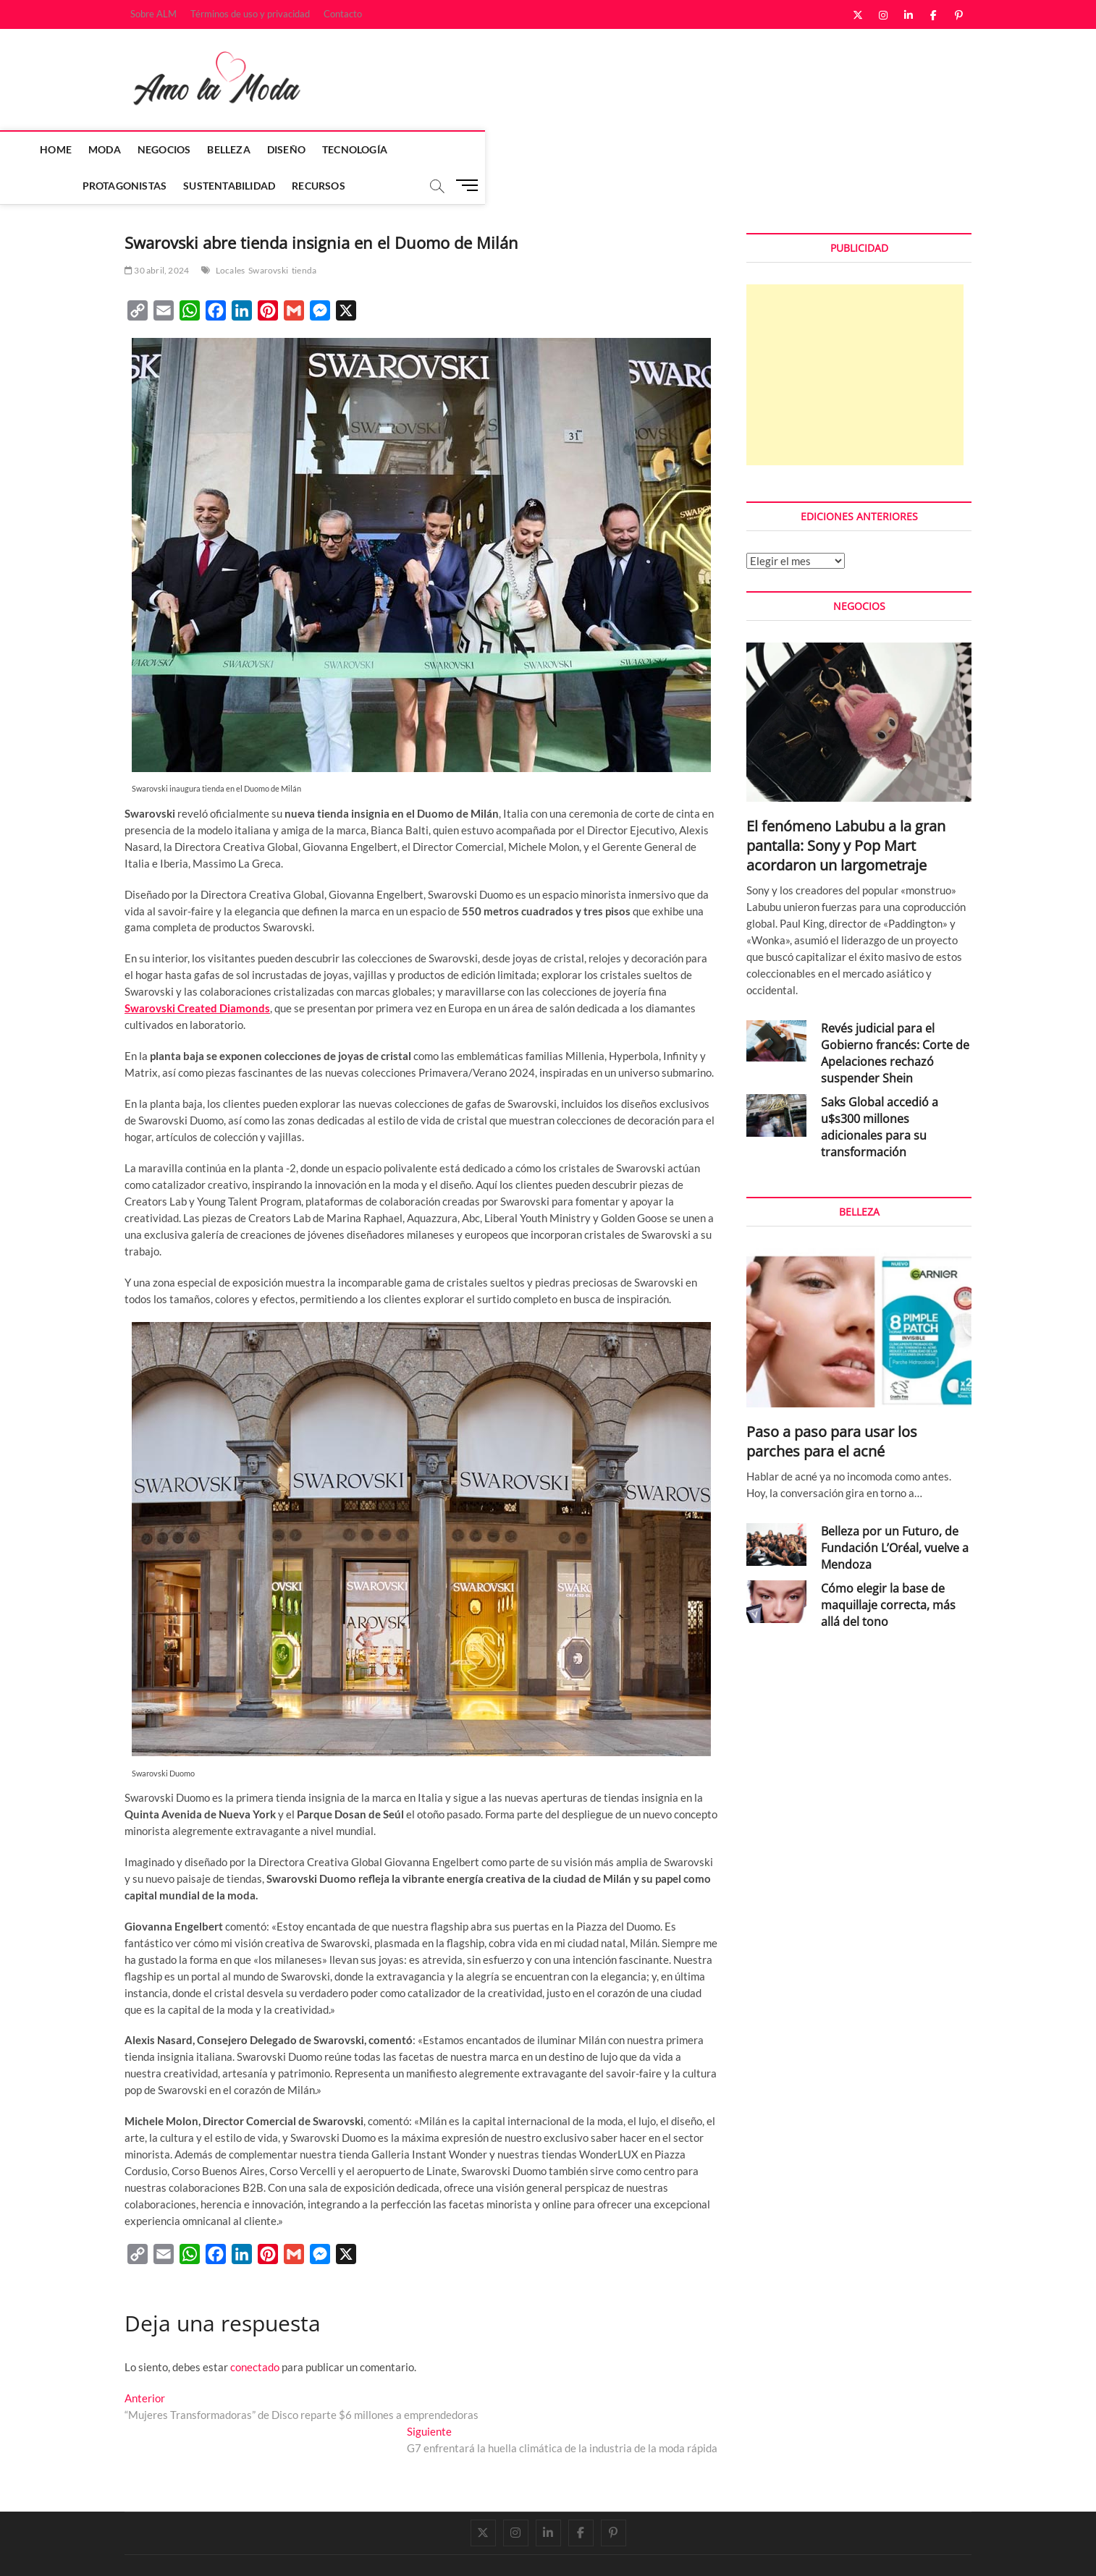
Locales (230, 234)
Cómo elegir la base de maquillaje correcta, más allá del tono (888, 1569)
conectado (254, 2331)
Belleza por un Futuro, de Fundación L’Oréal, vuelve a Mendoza (895, 1512)
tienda (304, 234)
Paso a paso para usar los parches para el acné (831, 1405)
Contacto (343, 14)
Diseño (378, 149)
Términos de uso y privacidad (250, 14)
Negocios (256, 149)
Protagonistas (538, 149)
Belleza (320, 149)
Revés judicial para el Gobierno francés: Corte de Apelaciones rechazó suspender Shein (895, 1018)
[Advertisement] (855, 339)
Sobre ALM (153, 14)
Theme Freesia (272, 2550)
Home (148, 149)
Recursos (732, 149)
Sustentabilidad (642, 149)
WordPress (327, 2550)
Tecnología (446, 149)
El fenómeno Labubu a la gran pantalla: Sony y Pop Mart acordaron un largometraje (845, 810)
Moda (196, 149)
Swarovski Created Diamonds (197, 972)
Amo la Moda (155, 2549)
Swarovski (268, 234)
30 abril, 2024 (157, 234)
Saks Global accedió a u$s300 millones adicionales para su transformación (879, 1091)
